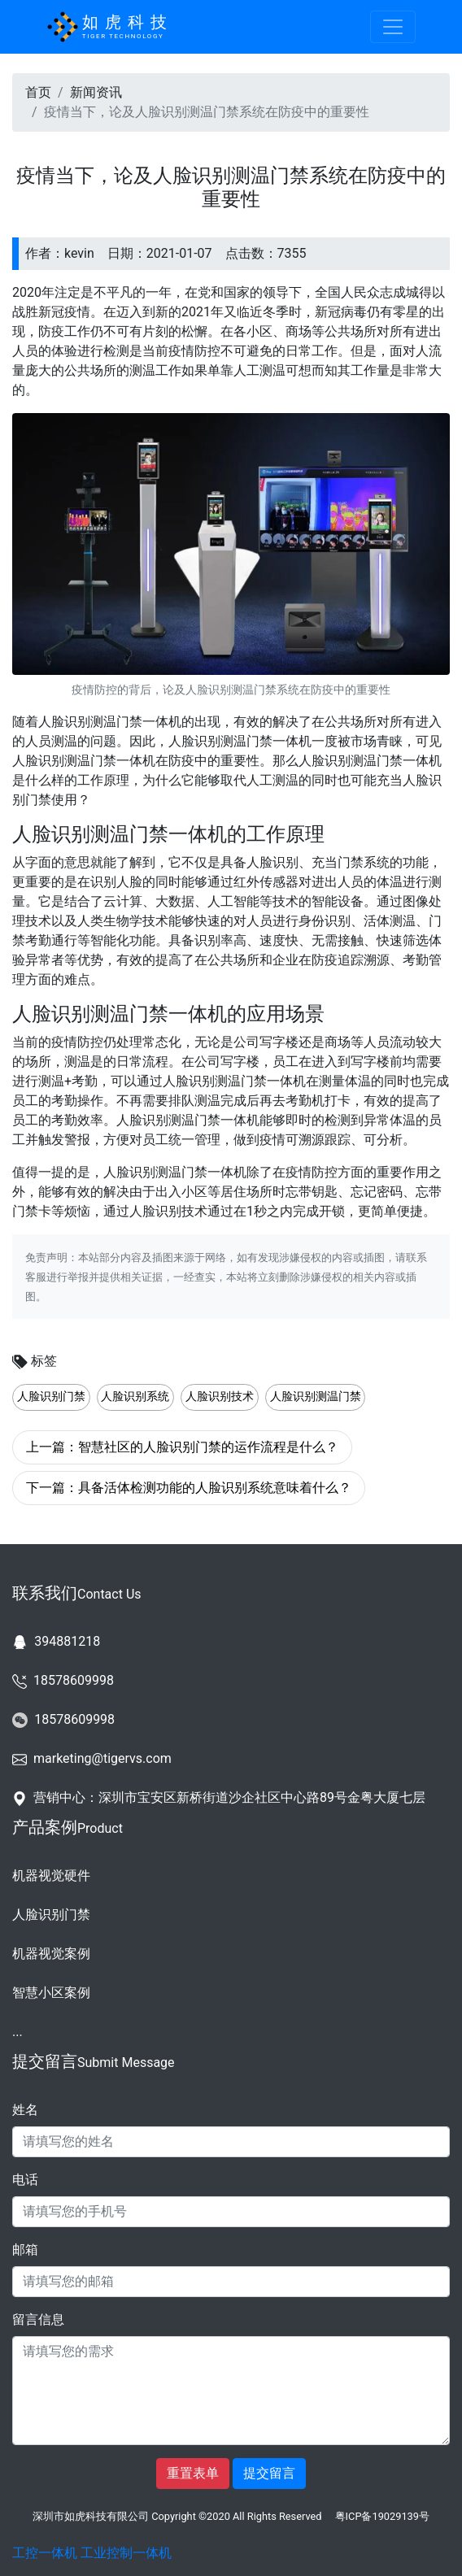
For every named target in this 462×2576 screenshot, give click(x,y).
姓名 (25, 2109)
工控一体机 (44, 2553)
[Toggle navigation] (393, 27)
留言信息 (38, 2319)
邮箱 (25, 2249)
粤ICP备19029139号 (382, 2516)
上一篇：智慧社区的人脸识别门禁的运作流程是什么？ (182, 1447)
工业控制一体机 (126, 2553)
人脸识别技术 (219, 1396)
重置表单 (193, 2473)
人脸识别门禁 (51, 1396)
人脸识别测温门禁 (315, 1396)
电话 (25, 2179)
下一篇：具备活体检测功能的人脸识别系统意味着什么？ (188, 1487)
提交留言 (269, 2473)
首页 (38, 92)
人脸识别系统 (135, 1396)
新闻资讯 (96, 92)
